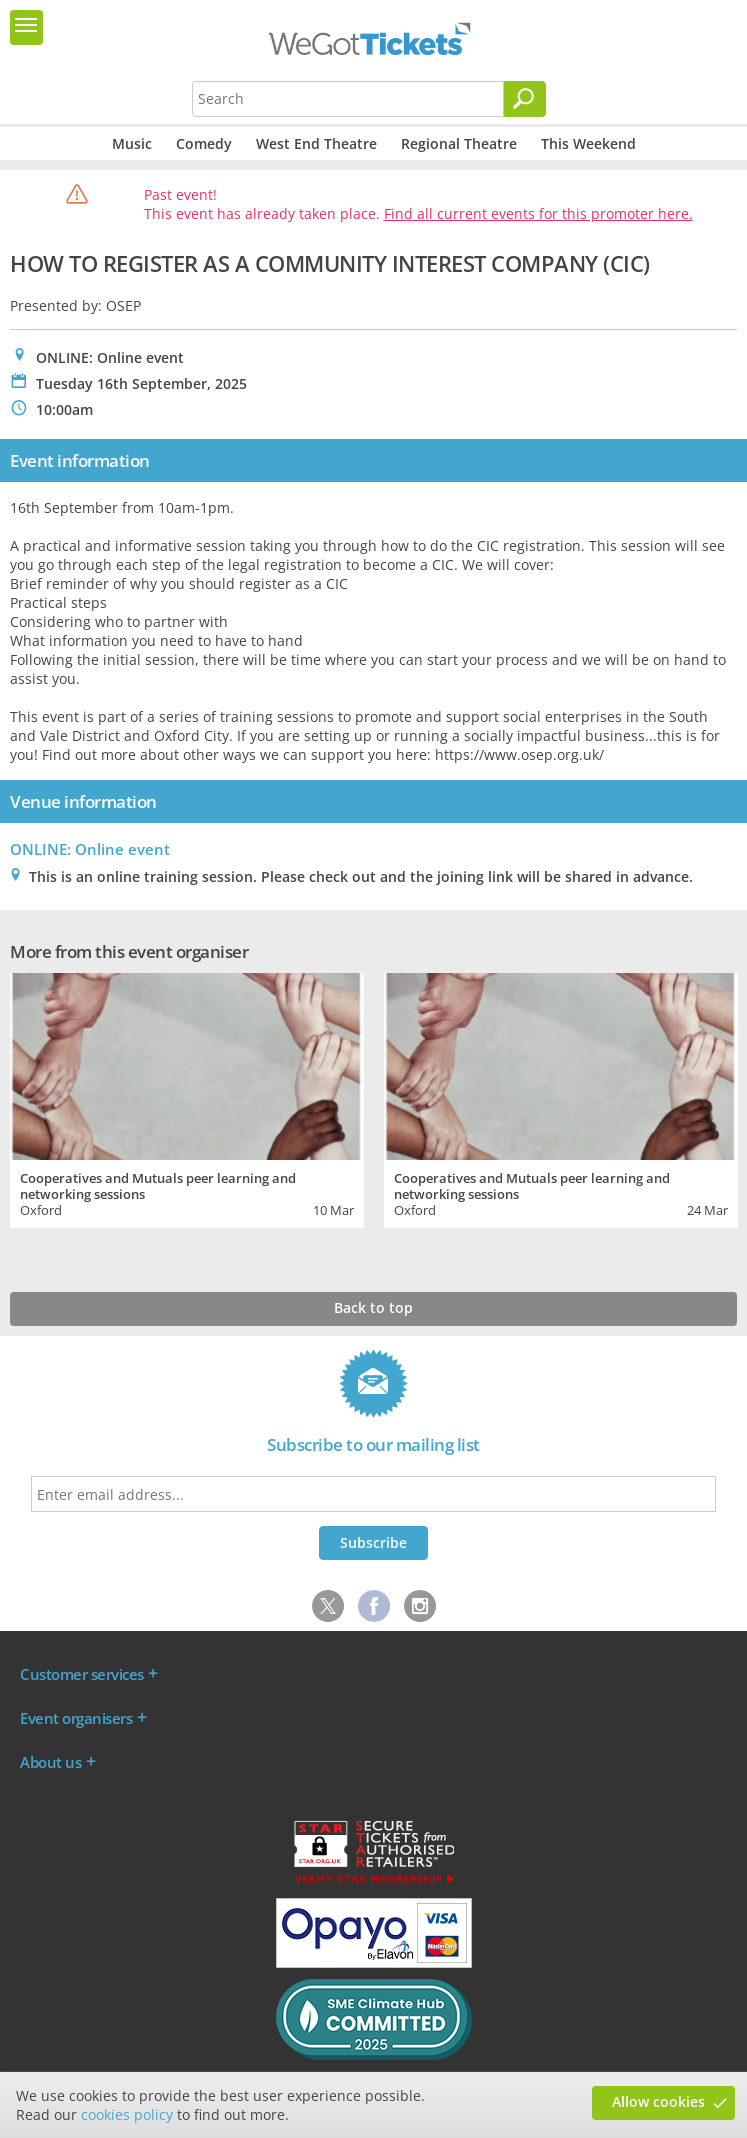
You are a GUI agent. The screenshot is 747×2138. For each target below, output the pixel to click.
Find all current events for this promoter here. (538, 213)
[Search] (525, 99)
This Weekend (588, 143)
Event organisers (76, 1718)
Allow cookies (658, 2101)
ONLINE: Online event (90, 849)
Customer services (82, 1674)
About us (50, 1762)
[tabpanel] (187, 1098)
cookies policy (127, 2114)
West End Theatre (316, 143)
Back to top (373, 1307)
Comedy (204, 143)
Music (132, 143)
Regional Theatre (459, 143)
